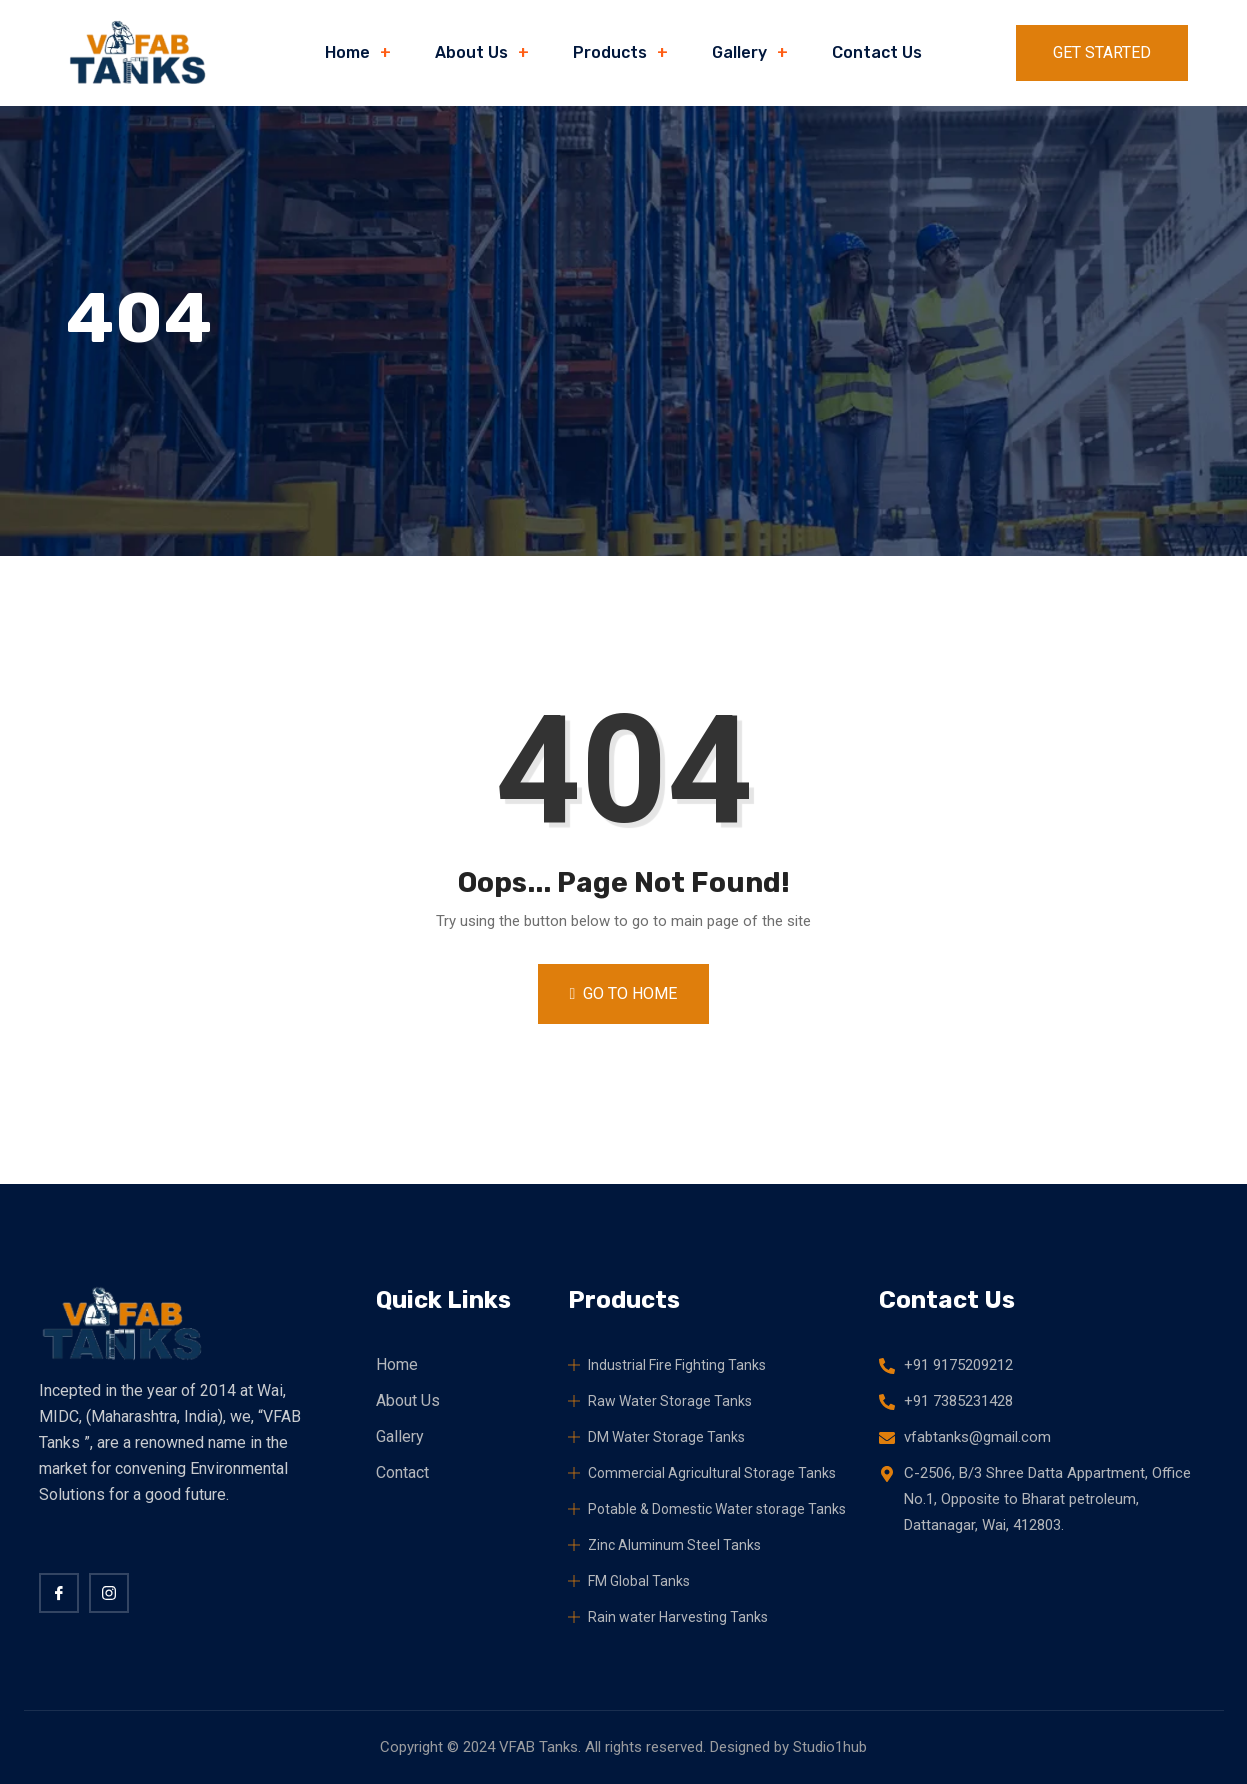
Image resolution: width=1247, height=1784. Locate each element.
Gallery (739, 52)
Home (347, 52)
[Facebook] (59, 1593)
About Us (471, 52)
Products (610, 52)
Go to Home (624, 993)
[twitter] (109, 1593)
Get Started (1102, 52)
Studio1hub (830, 1747)
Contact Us (877, 52)
